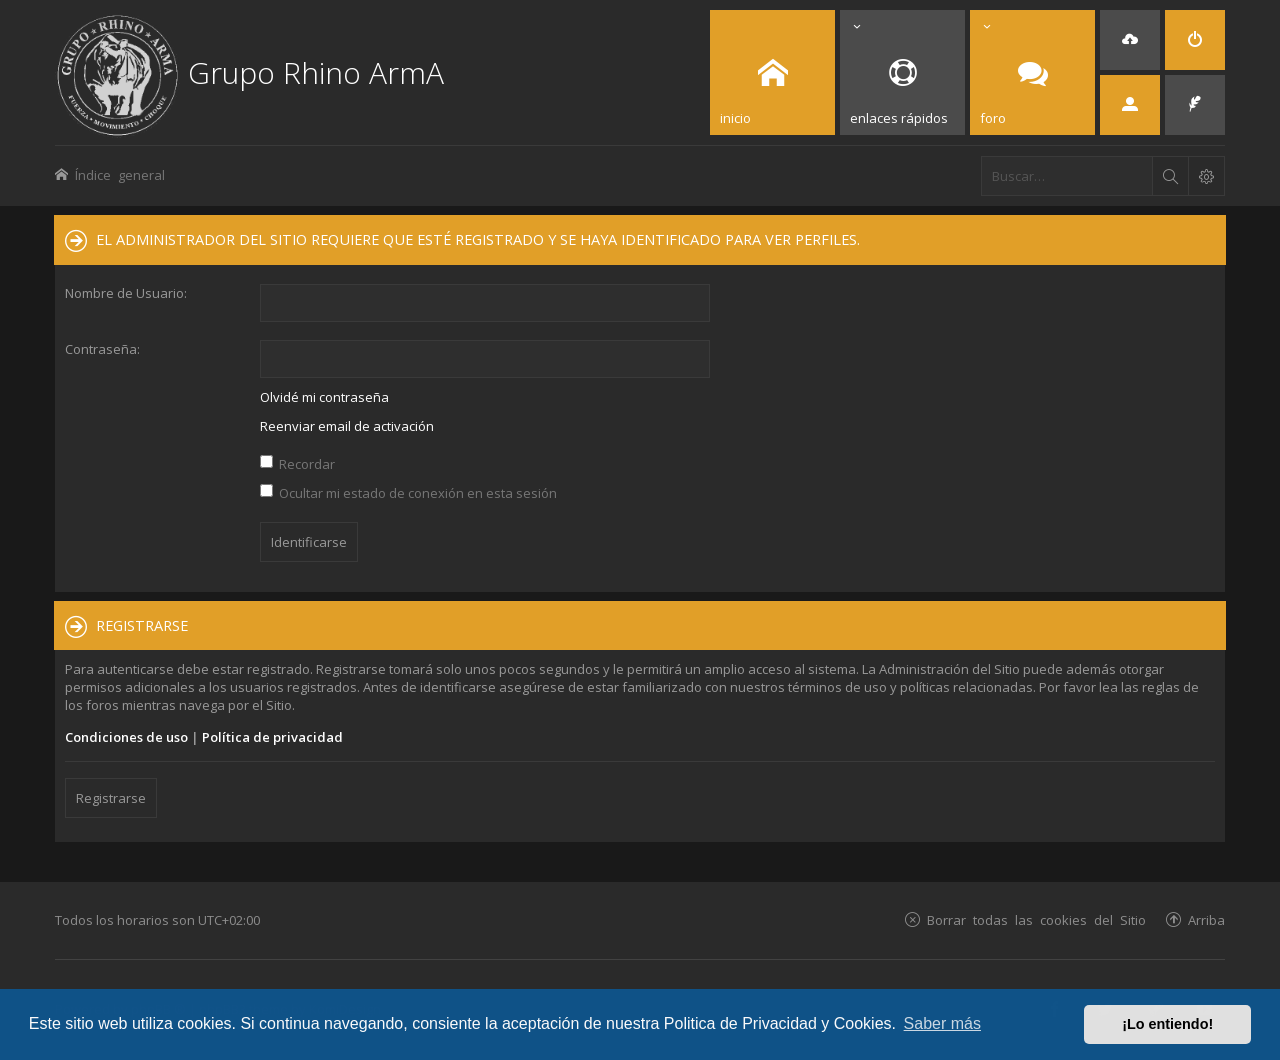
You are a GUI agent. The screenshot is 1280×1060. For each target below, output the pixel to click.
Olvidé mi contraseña (324, 397)
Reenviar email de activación (347, 426)
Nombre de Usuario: (126, 293)
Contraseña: (102, 349)
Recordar (297, 464)
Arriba (1206, 919)
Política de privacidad (272, 737)
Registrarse (111, 798)
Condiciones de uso (126, 737)
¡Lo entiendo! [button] (1167, 1024)
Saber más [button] (942, 1023)
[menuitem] (1130, 40)
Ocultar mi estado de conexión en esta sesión (408, 493)
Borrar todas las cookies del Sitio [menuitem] (1036, 919)
